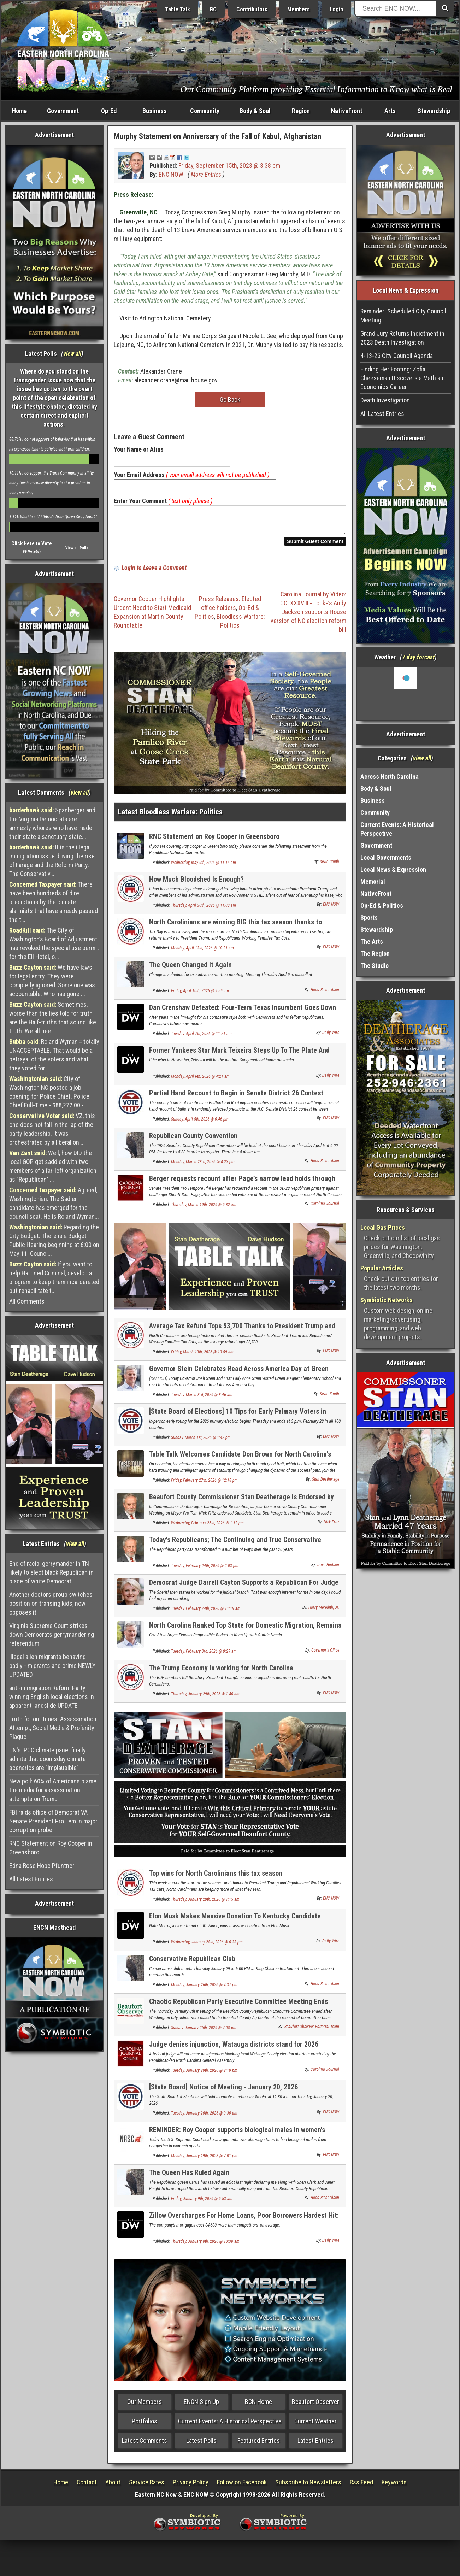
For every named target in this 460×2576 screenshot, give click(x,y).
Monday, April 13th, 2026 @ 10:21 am (202, 952)
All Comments (27, 1301)
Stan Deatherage (325, 1483)
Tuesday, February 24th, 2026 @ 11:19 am (206, 1612)
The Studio (374, 965)
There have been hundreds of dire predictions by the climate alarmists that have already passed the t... (53, 902)
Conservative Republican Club (192, 1963)
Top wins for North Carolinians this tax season (215, 1877)
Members (298, 9)
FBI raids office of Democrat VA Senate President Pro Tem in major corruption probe (53, 1821)
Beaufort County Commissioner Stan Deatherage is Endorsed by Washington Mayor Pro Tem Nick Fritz (241, 1505)
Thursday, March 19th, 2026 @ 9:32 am (203, 1208)
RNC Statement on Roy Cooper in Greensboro (50, 1848)
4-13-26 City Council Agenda (396, 355)
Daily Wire (330, 1036)
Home (19, 110)
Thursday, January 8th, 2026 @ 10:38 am (205, 2245)
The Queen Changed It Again (190, 969)
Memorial (372, 881)
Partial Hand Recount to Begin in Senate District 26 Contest (236, 1097)
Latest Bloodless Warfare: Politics (170, 816)
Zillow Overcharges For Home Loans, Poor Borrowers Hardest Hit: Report (244, 2223)
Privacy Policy (190, 2486)
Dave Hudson (328, 1568)
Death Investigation (385, 400)
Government (63, 110)
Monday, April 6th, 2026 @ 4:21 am (200, 1080)
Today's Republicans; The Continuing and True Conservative (235, 1544)
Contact (87, 2486)
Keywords (394, 2486)
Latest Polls (201, 2444)
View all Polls (76, 548)
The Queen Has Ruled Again (189, 2176)
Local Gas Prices (382, 1227)
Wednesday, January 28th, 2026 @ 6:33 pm (207, 1946)
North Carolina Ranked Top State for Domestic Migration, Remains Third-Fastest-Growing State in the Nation (245, 1633)
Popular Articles (381, 1268)
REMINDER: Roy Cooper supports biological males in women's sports (237, 2138)
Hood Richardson (325, 994)
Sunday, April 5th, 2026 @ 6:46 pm (200, 1123)
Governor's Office (325, 1654)
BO (213, 9)
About (112, 2486)
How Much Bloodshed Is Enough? (196, 883)
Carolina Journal (325, 1207)
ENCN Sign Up (201, 2406)
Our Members (144, 2406)
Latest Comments (144, 2444)
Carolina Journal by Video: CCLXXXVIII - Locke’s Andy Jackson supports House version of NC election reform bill (308, 616)
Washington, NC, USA (405, 693)
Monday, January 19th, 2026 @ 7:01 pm (204, 2160)
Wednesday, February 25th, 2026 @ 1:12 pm (207, 1527)
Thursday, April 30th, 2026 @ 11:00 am (203, 909)
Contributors (251, 9)
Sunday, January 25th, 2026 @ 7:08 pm (203, 2031)
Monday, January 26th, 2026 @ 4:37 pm (204, 1989)
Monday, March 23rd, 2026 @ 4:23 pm (203, 1166)
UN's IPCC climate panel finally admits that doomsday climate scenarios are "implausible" (47, 1758)
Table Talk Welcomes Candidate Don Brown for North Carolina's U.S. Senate (240, 1462)
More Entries (206, 174)
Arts (390, 110)
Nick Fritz (331, 1526)
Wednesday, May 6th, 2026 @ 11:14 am (203, 866)
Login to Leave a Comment (154, 572)
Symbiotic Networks (386, 1300)
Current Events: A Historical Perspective (230, 2425)
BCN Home (258, 2406)
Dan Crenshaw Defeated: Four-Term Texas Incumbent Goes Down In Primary (242, 1015)
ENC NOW (171, 174)
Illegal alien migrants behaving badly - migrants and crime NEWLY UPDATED (52, 1665)
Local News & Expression (393, 869)
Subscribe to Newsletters (308, 2486)
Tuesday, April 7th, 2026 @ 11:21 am (201, 1037)
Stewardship (434, 110)
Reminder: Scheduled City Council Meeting (403, 315)
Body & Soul (255, 110)
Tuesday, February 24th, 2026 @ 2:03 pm (204, 1570)
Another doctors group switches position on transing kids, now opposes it (51, 1603)
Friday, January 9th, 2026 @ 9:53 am (201, 2202)
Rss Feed (361, 2486)
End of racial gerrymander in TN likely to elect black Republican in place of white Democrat (51, 1572)
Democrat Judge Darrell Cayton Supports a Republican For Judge (243, 1586)
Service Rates (146, 2486)
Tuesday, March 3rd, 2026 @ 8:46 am (201, 1398)
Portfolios (144, 2425)
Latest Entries (315, 2444)
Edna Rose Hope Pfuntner (42, 1865)
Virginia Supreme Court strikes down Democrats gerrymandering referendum (51, 1634)
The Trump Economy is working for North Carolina (221, 1672)
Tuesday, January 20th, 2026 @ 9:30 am (204, 2117)
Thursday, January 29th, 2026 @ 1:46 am (205, 1698)
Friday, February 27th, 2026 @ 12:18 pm (204, 1484)
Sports (369, 917)
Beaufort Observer (315, 2406)
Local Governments (385, 857)
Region (301, 110)
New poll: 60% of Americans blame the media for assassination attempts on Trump (52, 1789)
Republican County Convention (193, 1140)
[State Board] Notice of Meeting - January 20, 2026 (223, 2091)
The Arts (371, 941)
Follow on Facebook (242, 2486)
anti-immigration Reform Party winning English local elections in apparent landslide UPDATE (51, 1696)
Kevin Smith (329, 865)
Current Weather (315, 2425)
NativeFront (346, 110)
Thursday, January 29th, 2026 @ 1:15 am (205, 1903)
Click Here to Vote (31, 543)
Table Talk (177, 9)
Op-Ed (109, 110)
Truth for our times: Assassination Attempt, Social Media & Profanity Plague (52, 1727)
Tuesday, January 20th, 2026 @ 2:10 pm (204, 2074)
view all (72, 353)
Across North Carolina (389, 776)
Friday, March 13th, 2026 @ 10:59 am (202, 1356)
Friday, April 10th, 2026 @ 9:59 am (200, 995)
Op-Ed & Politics (381, 905)
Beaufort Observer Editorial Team (311, 2030)
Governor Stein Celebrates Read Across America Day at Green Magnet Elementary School (239, 1377)
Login (336, 9)
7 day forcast (418, 657)
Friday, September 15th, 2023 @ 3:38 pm (229, 165)
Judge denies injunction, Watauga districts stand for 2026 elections (233, 2052)
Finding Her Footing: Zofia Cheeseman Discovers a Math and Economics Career (403, 377)
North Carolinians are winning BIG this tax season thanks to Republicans (235, 930)
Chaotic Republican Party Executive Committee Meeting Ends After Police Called (238, 2009)
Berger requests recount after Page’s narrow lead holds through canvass (242, 1186)
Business (154, 110)
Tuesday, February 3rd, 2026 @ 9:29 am (204, 1655)
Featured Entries (258, 2444)
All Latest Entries (31, 1879)
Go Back (230, 399)
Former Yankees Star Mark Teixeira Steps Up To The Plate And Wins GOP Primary (239, 1058)
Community (204, 110)
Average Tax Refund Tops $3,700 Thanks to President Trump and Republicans (242, 1334)
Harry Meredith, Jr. (323, 1611)
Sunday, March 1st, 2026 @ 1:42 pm (201, 1441)
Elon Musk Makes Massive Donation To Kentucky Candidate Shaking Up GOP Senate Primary (235, 1924)
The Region (375, 953)
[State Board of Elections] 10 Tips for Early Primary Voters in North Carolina (237, 1419)
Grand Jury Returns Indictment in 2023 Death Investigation (402, 338)
